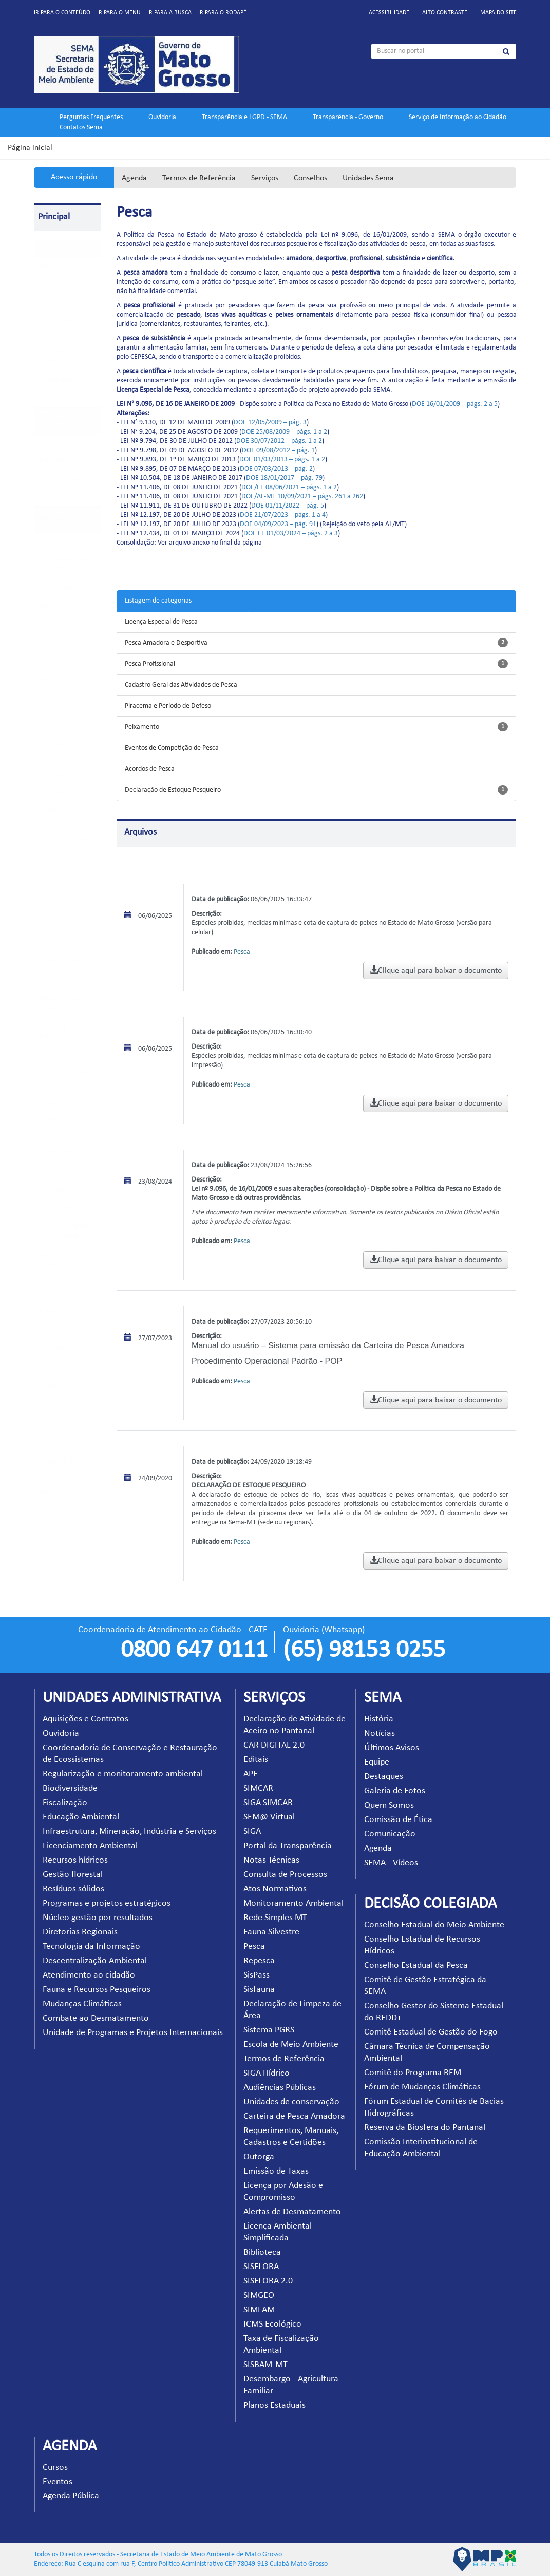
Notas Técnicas (60, 745)
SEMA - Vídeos (391, 1863)
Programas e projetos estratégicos (106, 1903)
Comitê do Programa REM (412, 2073)
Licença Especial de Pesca (161, 622)
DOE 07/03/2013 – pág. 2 (276, 469)
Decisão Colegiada (65, 478)
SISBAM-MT (56, 1462)
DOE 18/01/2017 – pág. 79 (284, 478)
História (378, 1719)
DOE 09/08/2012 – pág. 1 (278, 450)
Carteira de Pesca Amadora (294, 2116)
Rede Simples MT (63, 840)
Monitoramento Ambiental (293, 1903)
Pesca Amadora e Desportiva (166, 643)
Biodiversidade (70, 1788)
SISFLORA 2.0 (58, 1349)
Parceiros (52, 304)
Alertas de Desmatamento (292, 2212)
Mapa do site (498, 13)
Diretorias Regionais (80, 1932)
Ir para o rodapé (222, 13)
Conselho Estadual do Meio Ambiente (434, 1925)
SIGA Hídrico (57, 1055)
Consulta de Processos (285, 1875)
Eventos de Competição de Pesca (172, 748)
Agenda (134, 178)
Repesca (51, 895)
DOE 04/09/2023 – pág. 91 (278, 524)
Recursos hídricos (75, 1860)
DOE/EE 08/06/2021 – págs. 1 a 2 (289, 487)
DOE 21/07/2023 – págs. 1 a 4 (283, 515)
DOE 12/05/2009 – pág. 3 (270, 423)
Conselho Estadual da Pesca (416, 1965)
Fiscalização (65, 1803)
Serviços (264, 178)
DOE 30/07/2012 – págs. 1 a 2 (279, 441)
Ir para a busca (169, 13)
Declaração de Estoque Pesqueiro (173, 790)
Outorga (51, 1189)
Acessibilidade (389, 13)
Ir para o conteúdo (62, 13)
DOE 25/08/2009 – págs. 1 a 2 (284, 432)
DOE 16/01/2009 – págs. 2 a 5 (455, 404)
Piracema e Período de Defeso (168, 706)
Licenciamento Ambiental (90, 1846)
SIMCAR (50, 643)
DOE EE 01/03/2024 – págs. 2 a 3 (290, 533)
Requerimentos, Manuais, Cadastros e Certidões (67, 1160)
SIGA (46, 698)
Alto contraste (444, 13)
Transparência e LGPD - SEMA (244, 117)
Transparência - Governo (348, 117)
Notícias (379, 1733)
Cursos (55, 2467)
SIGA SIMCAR (58, 661)
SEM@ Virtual (59, 680)
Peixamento (142, 727)
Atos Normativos (63, 793)
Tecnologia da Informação (91, 1946)
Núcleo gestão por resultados (98, 1918)
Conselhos (310, 178)
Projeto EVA (56, 380)
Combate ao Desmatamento (96, 2018)
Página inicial (30, 148)
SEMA (47, 267)
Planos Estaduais (62, 1509)
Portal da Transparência (287, 1846)
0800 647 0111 (194, 1650)
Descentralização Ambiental (95, 1961)
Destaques (383, 1776)
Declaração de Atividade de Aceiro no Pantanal (67, 559)
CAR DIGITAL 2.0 (63, 587)
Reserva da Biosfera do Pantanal (424, 2128)
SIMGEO (51, 1367)
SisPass (49, 914)
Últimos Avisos (391, 1748)
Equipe (376, 1762)
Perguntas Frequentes (91, 117)
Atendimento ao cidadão (89, 1975)
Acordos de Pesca (150, 769)
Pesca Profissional (150, 664)
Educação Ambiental (81, 1817)
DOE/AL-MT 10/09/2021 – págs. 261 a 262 (302, 496)
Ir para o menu (119, 13)
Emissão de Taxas (63, 1207)
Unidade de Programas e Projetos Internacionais (133, 2033)
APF (44, 624)
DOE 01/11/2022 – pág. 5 (287, 506)
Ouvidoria (162, 117)
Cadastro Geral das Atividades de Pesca (181, 685)
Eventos (57, 2482)
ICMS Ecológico (61, 1404)
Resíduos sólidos (73, 1889)
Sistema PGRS (59, 979)
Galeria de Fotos (394, 1791)
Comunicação (389, 1834)
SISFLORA (52, 1330)
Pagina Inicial (58, 249)
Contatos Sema (81, 127)
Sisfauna (51, 932)
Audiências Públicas (66, 1074)
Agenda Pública (71, 2496)
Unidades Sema (368, 178)
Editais (48, 606)
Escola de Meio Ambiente (290, 2044)
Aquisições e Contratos (85, 1719)
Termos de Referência (199, 178)
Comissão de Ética (398, 1820)
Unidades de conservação (291, 2102)
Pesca (47, 877)
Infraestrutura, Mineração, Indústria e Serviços (129, 1831)
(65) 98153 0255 (364, 1650)
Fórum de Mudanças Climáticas (422, 2087)
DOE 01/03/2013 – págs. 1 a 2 (282, 459)
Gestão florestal (73, 1875)
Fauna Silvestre (60, 858)
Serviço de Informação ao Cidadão (457, 117)
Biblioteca (53, 1312)
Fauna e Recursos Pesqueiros (96, 1989)
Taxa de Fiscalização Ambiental (56, 1433)
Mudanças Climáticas (82, 2004)
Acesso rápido (74, 177)
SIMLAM (51, 1386)
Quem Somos (389, 1805)
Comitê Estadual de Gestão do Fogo (431, 2032)
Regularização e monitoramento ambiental (123, 1774)
